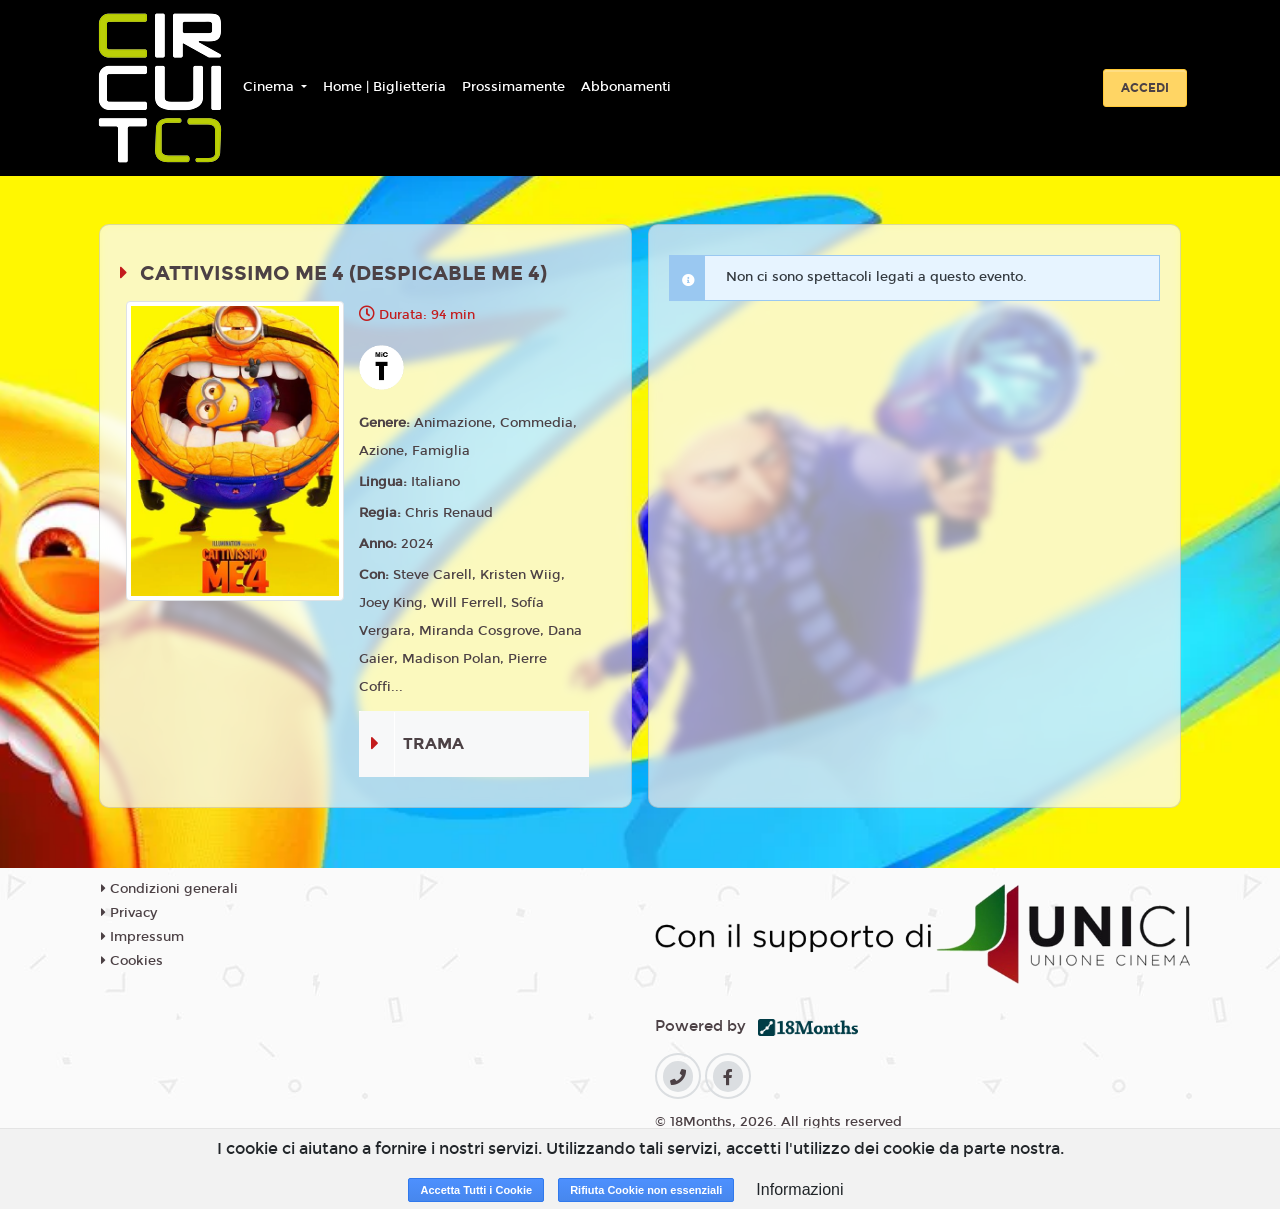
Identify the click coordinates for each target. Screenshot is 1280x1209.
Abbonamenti (626, 87)
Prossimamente (513, 87)
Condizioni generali (169, 889)
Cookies (132, 961)
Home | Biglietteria (384, 87)
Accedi (1145, 88)
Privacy (129, 913)
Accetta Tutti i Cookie (476, 1190)
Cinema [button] (270, 87)
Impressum (142, 937)
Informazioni (799, 1189)
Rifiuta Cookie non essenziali (646, 1190)
